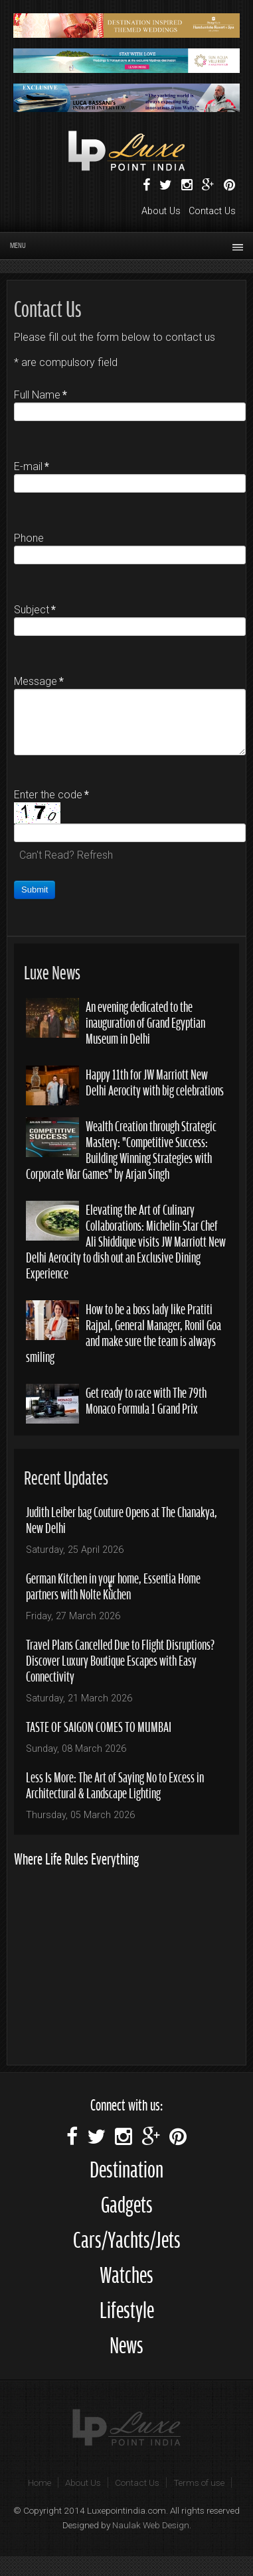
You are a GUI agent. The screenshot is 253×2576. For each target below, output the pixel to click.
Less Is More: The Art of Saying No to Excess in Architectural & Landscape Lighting (115, 1784)
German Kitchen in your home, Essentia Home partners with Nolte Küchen (113, 1585)
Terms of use (198, 2482)
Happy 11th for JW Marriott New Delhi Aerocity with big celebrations (155, 1081)
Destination (126, 2167)
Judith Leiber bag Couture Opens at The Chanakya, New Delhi (121, 1518)
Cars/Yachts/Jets (127, 2237)
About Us (161, 211)
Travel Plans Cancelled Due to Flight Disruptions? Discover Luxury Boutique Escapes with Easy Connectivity (120, 1659)
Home (39, 2482)
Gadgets (127, 2202)
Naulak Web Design (150, 2525)
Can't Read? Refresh (66, 855)
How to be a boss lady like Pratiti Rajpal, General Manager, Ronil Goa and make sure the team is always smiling (123, 1331)
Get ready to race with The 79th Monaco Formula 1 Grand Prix (146, 1399)
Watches (126, 2272)
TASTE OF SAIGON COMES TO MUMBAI (98, 1725)
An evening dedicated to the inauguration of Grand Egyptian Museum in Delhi (145, 1021)
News (126, 2343)
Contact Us (212, 211)
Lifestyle (127, 2307)
